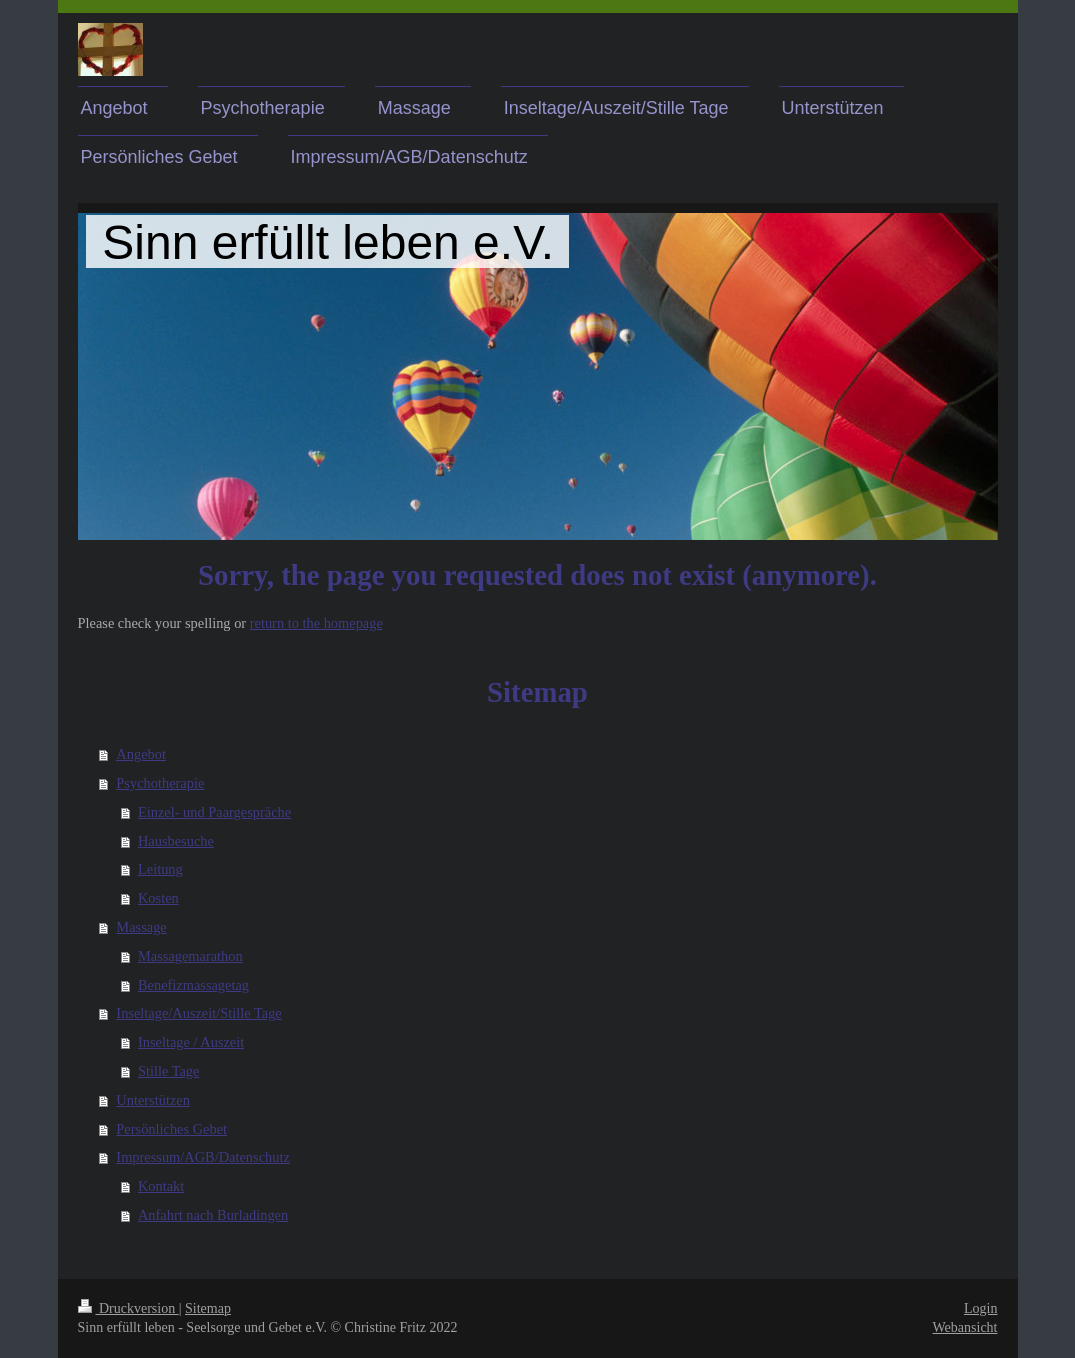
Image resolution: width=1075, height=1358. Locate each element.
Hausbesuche (176, 841)
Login (980, 1308)
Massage (141, 927)
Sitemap (208, 1308)
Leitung (160, 869)
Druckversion (128, 1308)
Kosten (158, 898)
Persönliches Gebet (171, 1129)
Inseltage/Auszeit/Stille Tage (198, 1013)
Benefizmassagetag (193, 985)
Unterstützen (153, 1100)
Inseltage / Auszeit (191, 1042)
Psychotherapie (160, 783)
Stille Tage (168, 1071)
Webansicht (965, 1327)
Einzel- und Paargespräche (214, 812)
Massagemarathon (190, 956)
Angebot (141, 754)
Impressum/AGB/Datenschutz (202, 1157)
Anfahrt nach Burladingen (213, 1215)
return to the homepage (316, 623)
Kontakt (161, 1186)
